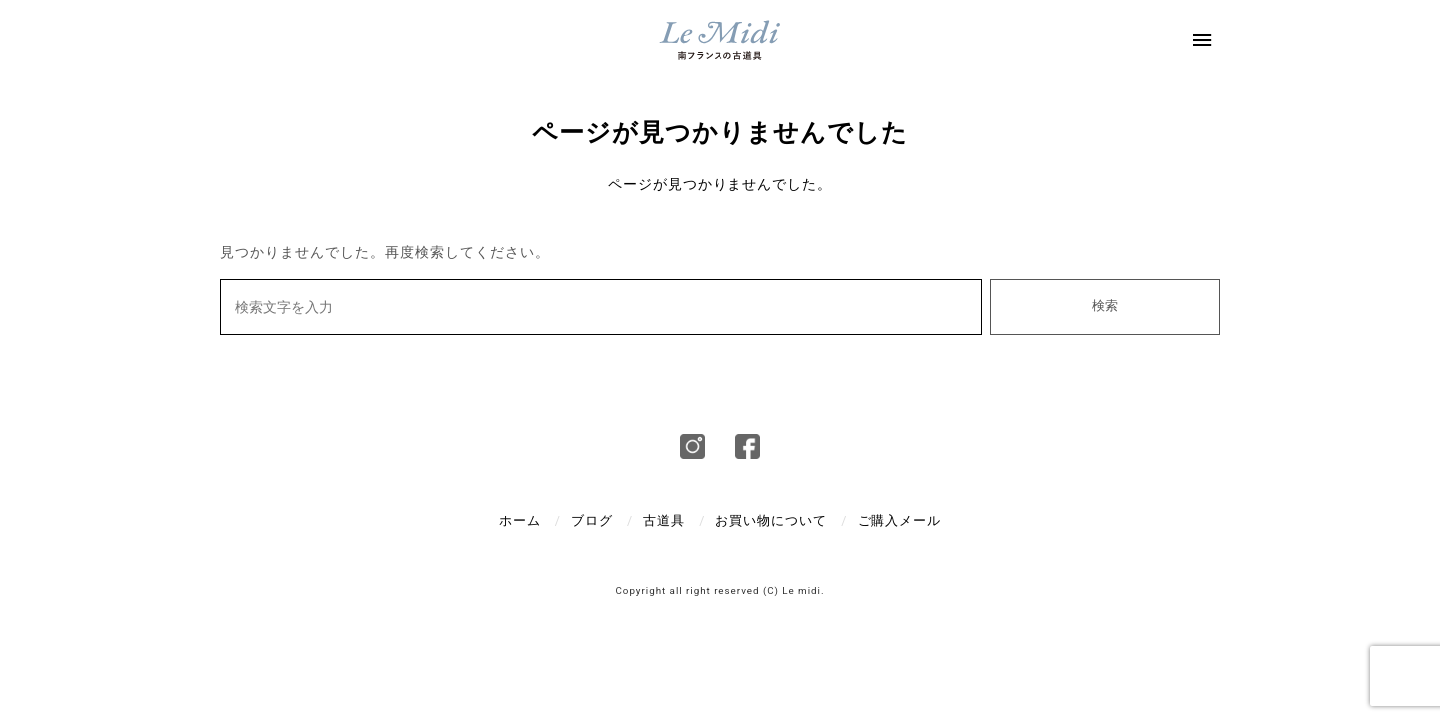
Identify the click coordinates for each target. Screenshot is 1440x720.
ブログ (592, 520)
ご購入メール (900, 520)
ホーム (520, 520)
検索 (1105, 305)
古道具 (664, 520)
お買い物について (771, 520)
